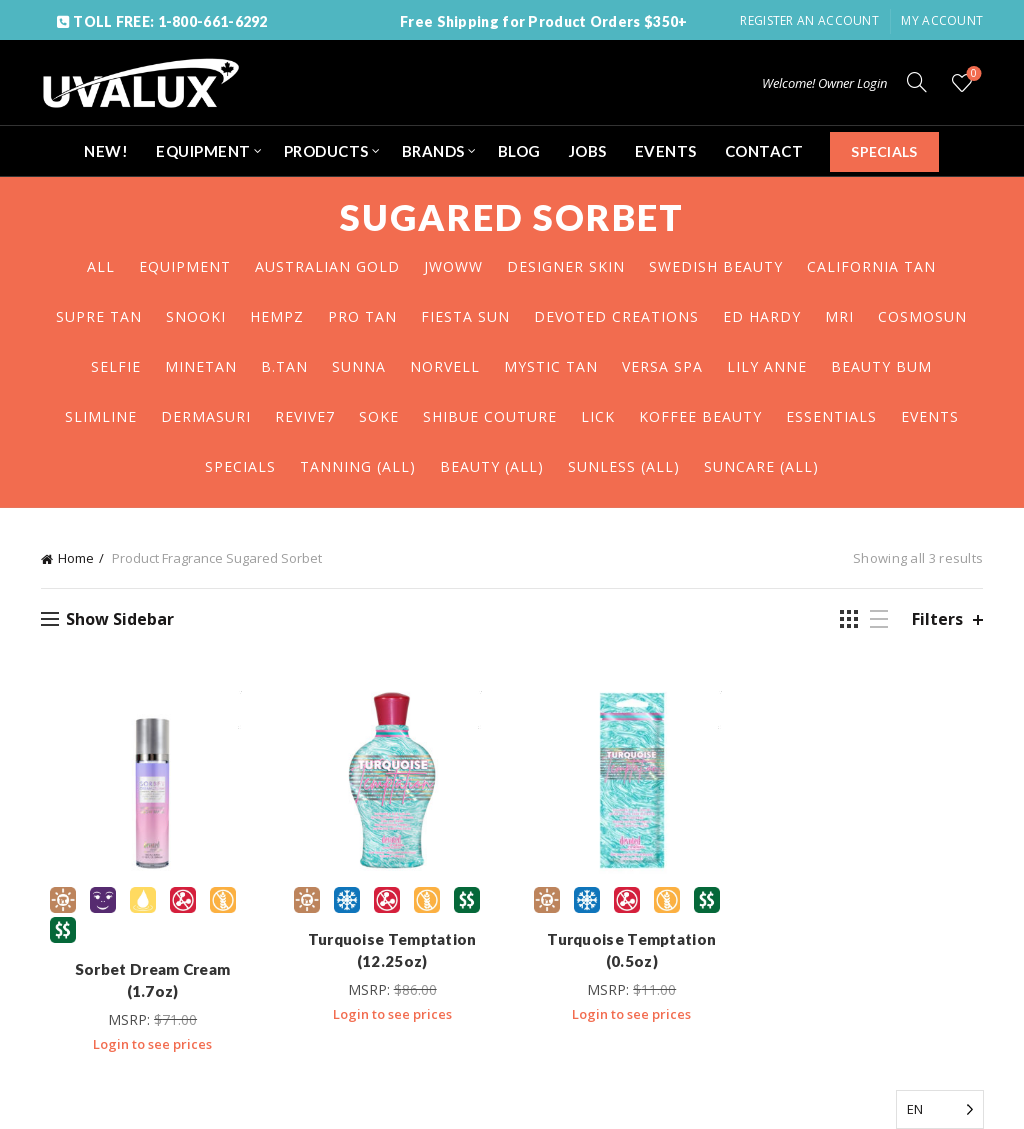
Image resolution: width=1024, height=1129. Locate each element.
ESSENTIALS (831, 416)
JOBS (588, 151)
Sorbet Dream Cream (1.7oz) (147, 973)
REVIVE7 (305, 416)
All (101, 266)
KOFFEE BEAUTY (700, 416)
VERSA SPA (662, 366)
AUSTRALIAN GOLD (327, 266)
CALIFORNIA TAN (871, 266)
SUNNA (359, 366)
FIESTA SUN (465, 316)
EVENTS (666, 151)
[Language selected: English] (940, 1109)
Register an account (809, 20)
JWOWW (453, 266)
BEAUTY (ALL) (492, 466)
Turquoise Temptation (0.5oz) (633, 954)
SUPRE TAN (99, 316)
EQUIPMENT (203, 151)
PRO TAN (362, 316)
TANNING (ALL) (358, 466)
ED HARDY (762, 316)
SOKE (379, 416)
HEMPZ (277, 316)
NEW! (106, 151)
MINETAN (201, 366)
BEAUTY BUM (881, 366)
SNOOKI (196, 316)
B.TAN (284, 366)
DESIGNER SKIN (566, 266)
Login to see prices (147, 1026)
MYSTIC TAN (551, 366)
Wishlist (972, 74)
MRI (839, 316)
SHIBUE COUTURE (490, 416)
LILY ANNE (767, 366)
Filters (937, 619)
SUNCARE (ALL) (761, 466)
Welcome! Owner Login (824, 83)
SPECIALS (884, 151)
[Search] (917, 82)
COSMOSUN (922, 316)
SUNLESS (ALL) (624, 466)
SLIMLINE (101, 416)
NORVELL (445, 366)
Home (76, 558)
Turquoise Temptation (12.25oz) (390, 954)
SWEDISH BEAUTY (716, 266)
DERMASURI (206, 416)
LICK (598, 416)
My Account (942, 20)
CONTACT (764, 151)
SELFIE (116, 366)
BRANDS (433, 151)
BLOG (519, 151)
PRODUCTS (326, 151)
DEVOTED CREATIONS (616, 316)
